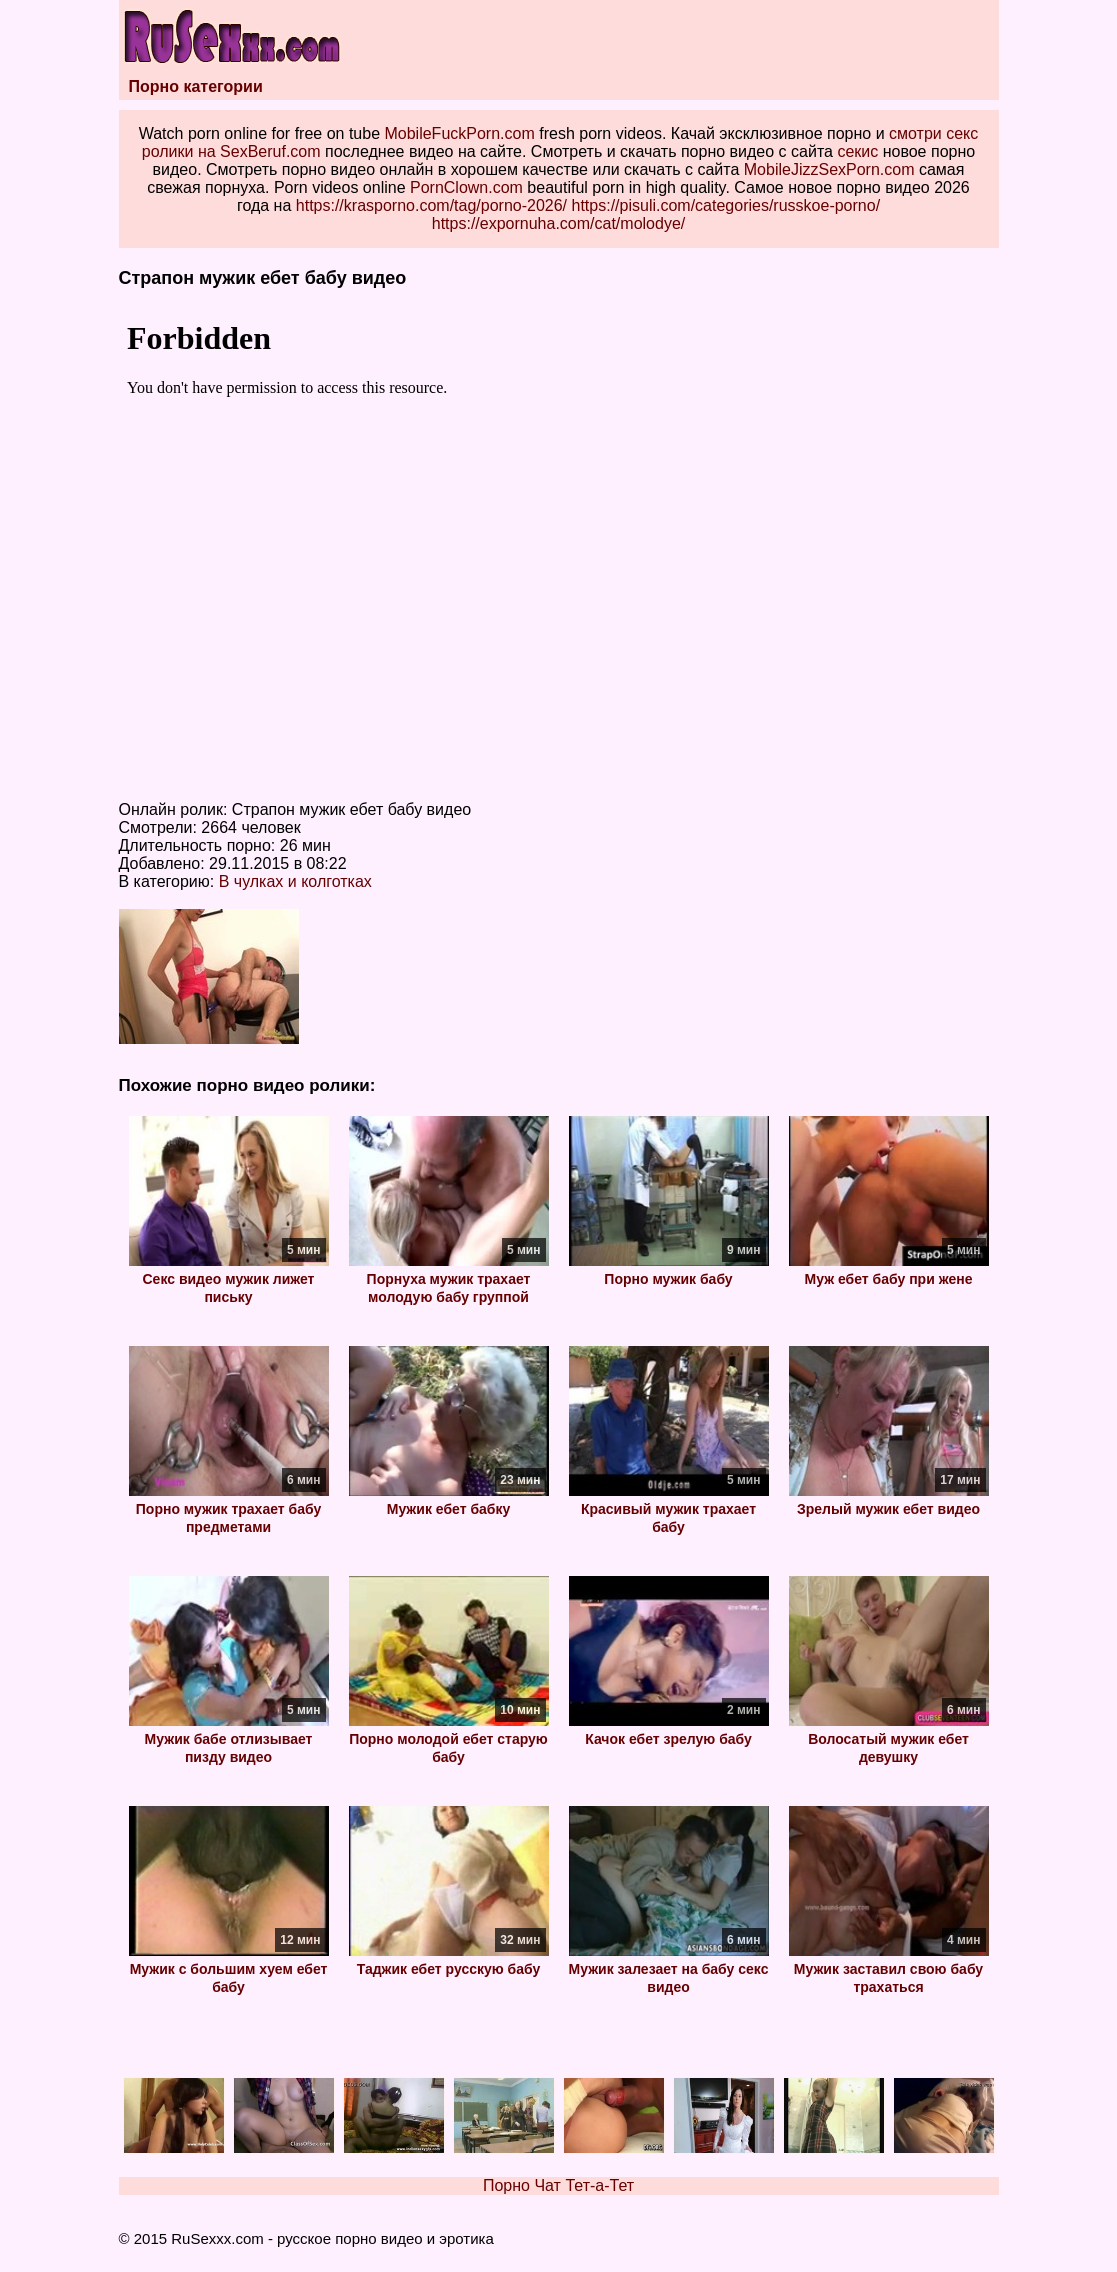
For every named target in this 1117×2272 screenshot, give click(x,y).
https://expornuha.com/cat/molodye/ (558, 223)
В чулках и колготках (295, 881)
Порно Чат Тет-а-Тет (558, 2185)
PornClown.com (466, 187)
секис (857, 151)
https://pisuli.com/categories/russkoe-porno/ (726, 205)
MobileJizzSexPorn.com (829, 169)
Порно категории (196, 86)
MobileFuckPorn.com (459, 133)
